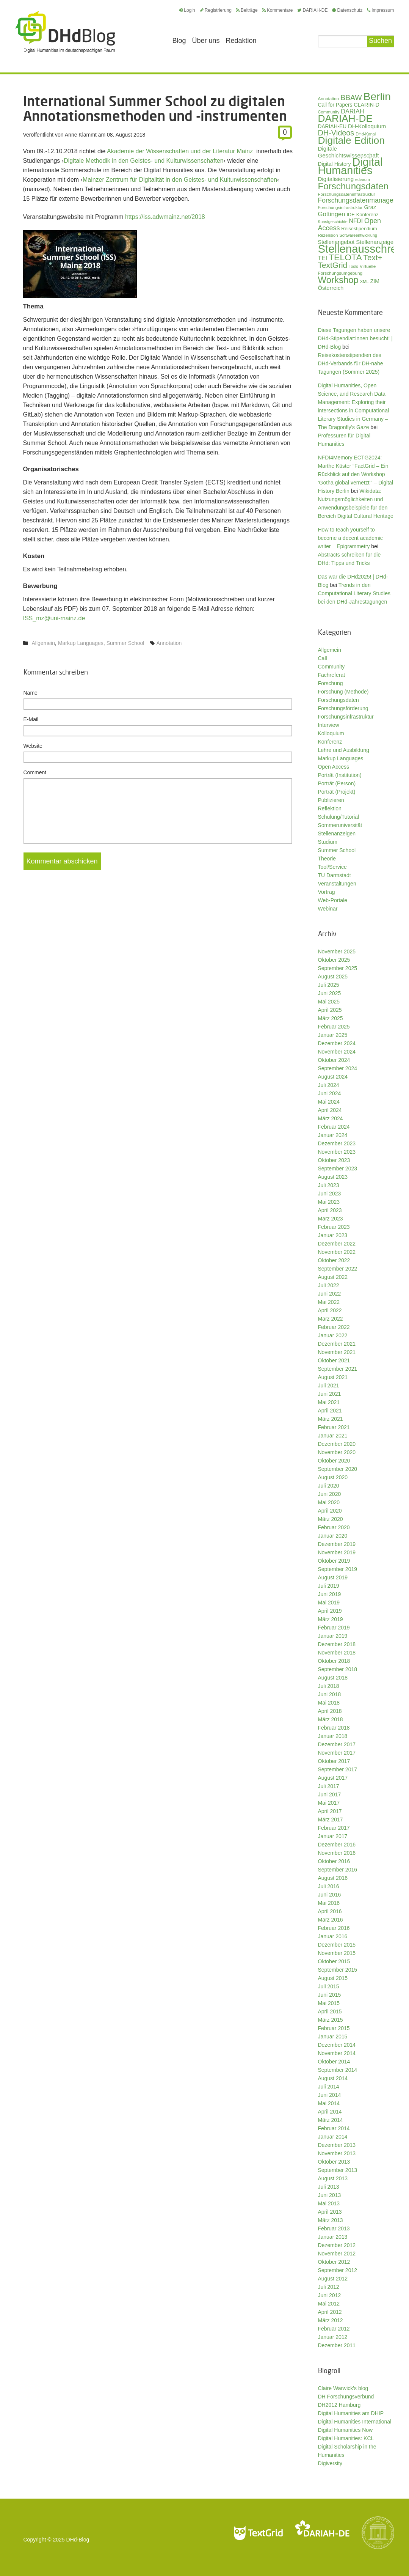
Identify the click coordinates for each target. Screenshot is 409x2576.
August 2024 (333, 1077)
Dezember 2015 (337, 1945)
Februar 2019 (334, 1628)
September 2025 (337, 968)
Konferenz (330, 742)
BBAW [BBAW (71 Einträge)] (351, 97)
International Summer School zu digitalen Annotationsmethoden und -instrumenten (155, 108)
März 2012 (330, 2320)
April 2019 (330, 1611)
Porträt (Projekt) (337, 792)
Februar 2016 (334, 1928)
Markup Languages (80, 643)
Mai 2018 (329, 1703)
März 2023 (330, 1219)
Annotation (169, 643)
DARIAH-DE (312, 10)
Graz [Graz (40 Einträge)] (370, 207)
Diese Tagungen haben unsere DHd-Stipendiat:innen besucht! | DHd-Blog (355, 338)
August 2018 (333, 1678)
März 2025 (330, 1018)
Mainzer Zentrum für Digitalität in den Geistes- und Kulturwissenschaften (180, 179)
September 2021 (337, 1369)
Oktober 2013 (334, 2162)
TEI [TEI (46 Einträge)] (323, 258)
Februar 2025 (334, 1027)
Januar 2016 (333, 1936)
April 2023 (330, 1210)
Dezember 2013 (337, 2145)
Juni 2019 (329, 1594)
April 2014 (330, 2112)
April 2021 (330, 1411)
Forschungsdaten (338, 700)
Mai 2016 (329, 1903)
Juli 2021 (328, 1385)
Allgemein (43, 643)
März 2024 (330, 1118)
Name (31, 693)
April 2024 (330, 1110)
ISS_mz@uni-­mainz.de (54, 618)
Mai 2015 (329, 2003)
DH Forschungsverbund (346, 2397)
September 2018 (337, 1669)
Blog (179, 40)
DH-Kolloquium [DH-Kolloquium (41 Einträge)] (367, 126)
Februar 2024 (334, 1127)
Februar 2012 (334, 2329)
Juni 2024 (329, 1093)
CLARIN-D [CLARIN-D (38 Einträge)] (366, 105)
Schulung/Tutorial (338, 817)
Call (322, 658)
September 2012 (337, 2270)
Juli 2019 (328, 1586)
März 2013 (330, 2220)
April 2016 (330, 1911)
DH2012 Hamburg (339, 2405)
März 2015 (330, 2020)
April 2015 (330, 2011)
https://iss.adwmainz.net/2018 (165, 217)
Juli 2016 (328, 1886)
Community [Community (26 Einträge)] (329, 112)
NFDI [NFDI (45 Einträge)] (356, 221)
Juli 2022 (328, 1285)
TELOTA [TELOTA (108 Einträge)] (345, 257)
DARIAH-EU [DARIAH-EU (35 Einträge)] (332, 126)
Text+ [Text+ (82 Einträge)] (373, 257)
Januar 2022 (333, 1335)
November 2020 (337, 1452)
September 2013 (337, 2170)
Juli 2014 (328, 2087)
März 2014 (330, 2120)
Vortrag (326, 892)
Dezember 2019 (337, 1544)
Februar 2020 (334, 1527)
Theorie (327, 859)
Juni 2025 (329, 993)
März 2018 (330, 1719)
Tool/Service (332, 867)
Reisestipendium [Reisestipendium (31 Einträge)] (359, 228)
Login (187, 10)
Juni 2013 (329, 2195)
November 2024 (337, 1052)
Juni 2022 (329, 1294)
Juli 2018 (328, 1686)
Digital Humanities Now (345, 2430)
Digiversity (330, 2463)
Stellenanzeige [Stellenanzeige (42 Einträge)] (374, 242)
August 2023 (333, 1177)
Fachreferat (331, 675)
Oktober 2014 (334, 2062)
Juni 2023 (329, 1193)
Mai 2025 (329, 1002)
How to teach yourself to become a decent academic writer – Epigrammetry (350, 538)
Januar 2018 (333, 1736)
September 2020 (337, 1469)
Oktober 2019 (334, 1561)
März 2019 (330, 1619)
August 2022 (333, 1277)
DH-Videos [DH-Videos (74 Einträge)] (336, 133)
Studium (327, 842)
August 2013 (333, 2178)
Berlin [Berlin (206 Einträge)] (377, 96)
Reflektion (330, 808)
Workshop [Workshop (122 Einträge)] (338, 280)
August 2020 (333, 1477)
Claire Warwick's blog (343, 2388)
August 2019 (333, 1577)
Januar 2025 (333, 1035)
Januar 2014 (333, 2137)
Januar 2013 (333, 2237)
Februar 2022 (334, 1327)
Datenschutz (347, 10)
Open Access (333, 767)
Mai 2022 (329, 1302)
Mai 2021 (329, 1402)
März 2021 (330, 1419)
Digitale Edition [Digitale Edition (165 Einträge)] (351, 140)
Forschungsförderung (343, 708)
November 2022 (337, 1252)
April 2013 (330, 2212)
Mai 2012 (329, 2304)
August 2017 (333, 1778)
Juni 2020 (329, 1494)
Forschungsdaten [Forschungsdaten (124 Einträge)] (353, 186)
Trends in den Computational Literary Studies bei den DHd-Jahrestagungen (354, 593)
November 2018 (337, 1653)
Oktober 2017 (334, 1761)
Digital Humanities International (355, 2422)
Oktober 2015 (334, 1961)
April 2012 (330, 2312)
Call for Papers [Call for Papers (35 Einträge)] (335, 105)
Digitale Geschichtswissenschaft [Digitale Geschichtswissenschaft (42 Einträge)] (348, 152)
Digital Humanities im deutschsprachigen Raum (65, 32)
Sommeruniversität (340, 825)
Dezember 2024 (337, 1043)
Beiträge (247, 10)
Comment (35, 772)
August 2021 (333, 1377)
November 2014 (337, 2053)
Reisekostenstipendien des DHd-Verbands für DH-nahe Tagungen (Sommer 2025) (350, 363)
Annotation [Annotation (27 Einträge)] (328, 98)
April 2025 (330, 1010)
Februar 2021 (334, 1427)
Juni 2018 (329, 1694)
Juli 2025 (328, 985)
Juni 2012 (329, 2295)
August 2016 (333, 1878)
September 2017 (337, 1769)
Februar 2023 (334, 1227)
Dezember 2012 (337, 2245)
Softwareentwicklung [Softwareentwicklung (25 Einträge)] (358, 235)
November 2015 (337, 1953)
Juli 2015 (328, 1986)
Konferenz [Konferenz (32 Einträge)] (367, 214)
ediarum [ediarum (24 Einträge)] (362, 179)
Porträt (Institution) (340, 775)
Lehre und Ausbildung (343, 750)
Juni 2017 (329, 1794)
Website (33, 746)
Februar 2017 (334, 1828)
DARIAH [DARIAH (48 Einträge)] (352, 111)
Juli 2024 (328, 1085)
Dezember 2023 (337, 1143)
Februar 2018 (334, 1728)
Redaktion (241, 40)
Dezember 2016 (337, 1845)
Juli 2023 (328, 1185)
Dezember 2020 (337, 1444)
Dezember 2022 (337, 1244)
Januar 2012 (333, 2337)
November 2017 (337, 1753)
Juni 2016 (329, 1895)
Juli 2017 (328, 1786)
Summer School (125, 643)
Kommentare (277, 10)
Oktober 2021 (334, 1360)
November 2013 (337, 2153)
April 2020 (330, 1511)
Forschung (330, 683)
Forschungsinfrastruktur (346, 717)
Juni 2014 (329, 2095)
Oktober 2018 (334, 1661)
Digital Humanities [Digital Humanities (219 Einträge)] (350, 166)
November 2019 (337, 1552)
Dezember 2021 (337, 1344)
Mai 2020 (329, 1502)
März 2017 (330, 1819)
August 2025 (333, 976)
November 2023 (337, 1152)
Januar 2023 (333, 1235)
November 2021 (337, 1352)
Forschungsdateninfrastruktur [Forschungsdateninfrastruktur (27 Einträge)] (346, 194)
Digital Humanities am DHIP (351, 2413)
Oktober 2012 (334, 2262)
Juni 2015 (329, 1995)
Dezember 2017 (337, 1744)
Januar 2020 (333, 1536)
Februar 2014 (334, 2128)
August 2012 (333, 2279)
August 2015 (333, 1978)
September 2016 (337, 1870)
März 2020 (330, 1519)
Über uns (206, 40)
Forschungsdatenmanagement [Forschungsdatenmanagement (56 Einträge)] (363, 200)
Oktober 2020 (334, 1461)
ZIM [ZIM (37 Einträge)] (374, 281)
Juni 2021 (329, 1394)
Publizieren (331, 800)
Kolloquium (331, 733)
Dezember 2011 (337, 2345)
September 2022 (337, 1269)
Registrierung (216, 10)
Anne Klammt (81, 135)
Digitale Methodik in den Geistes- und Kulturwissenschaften (144, 160)
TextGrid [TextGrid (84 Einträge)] (333, 265)
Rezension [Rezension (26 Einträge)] (328, 235)
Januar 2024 (333, 1135)
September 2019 (337, 1569)
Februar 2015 (334, 2028)
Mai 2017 (329, 1803)
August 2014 (333, 2078)
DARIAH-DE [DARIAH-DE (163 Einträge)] (345, 118)
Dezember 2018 (337, 1644)
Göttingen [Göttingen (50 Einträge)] (331, 214)
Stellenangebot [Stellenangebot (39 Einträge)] (336, 242)
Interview (328, 725)
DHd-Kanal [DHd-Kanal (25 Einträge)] (366, 134)
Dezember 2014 (337, 2045)
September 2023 (337, 1168)
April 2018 (330, 1711)
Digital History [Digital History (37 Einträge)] (334, 164)
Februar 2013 (334, 2228)
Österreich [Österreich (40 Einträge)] (331, 288)
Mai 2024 (329, 1102)
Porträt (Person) (337, 783)
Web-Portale (333, 900)
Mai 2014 (329, 2103)
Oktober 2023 (334, 1160)
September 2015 (337, 1970)
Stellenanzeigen (337, 833)
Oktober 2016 (334, 1861)
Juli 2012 (328, 2287)
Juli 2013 (328, 2187)
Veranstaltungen (337, 884)
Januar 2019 (333, 1636)
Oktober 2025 (334, 960)
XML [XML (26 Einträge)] (364, 281)
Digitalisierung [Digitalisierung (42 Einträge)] (336, 179)
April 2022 (330, 1310)
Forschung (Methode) (343, 692)
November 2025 (337, 951)
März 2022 (330, 1319)
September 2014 (337, 2070)
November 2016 (337, 1853)
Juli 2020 (328, 1486)
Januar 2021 (333, 1436)
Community (331, 667)
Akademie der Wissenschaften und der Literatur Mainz (180, 151)
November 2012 (337, 2253)
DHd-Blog (77, 2540)
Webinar (328, 909)
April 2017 (330, 1811)
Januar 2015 (333, 2036)
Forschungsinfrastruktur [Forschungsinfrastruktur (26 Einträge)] (340, 207)
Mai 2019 (329, 1602)
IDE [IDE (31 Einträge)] (350, 214)
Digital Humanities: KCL (346, 2438)
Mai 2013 (329, 2203)
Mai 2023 (329, 1202)
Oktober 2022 (334, 1260)
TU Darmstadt (334, 875)
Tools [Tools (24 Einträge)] (353, 266)
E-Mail (31, 719)
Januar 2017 (333, 1836)
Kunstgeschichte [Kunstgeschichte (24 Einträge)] (333, 221)
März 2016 (330, 1920)
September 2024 (337, 1068)
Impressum (380, 10)
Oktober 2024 (334, 1060)
